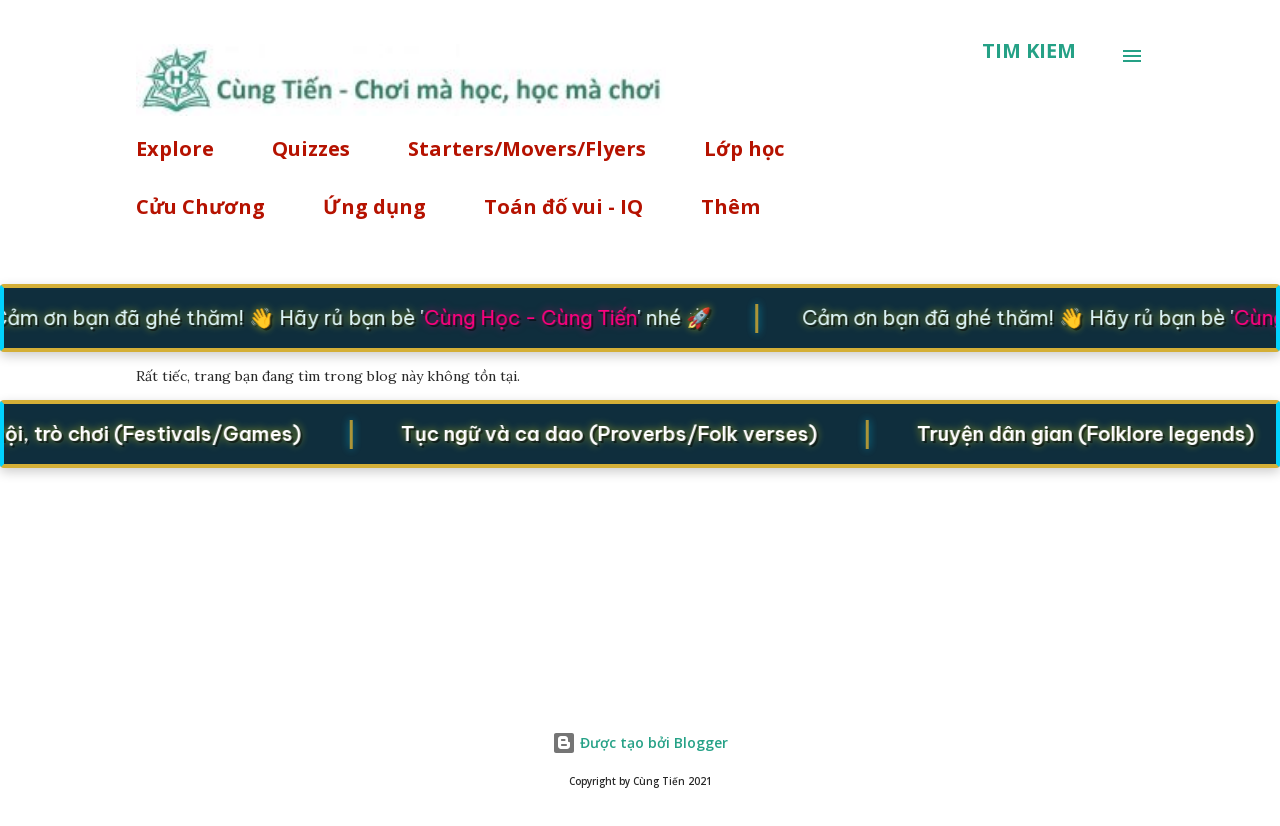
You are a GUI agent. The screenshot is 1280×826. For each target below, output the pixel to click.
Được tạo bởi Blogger (640, 742)
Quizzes (311, 148)
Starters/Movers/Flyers (527, 148)
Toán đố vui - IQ (563, 206)
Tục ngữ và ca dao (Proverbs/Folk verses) (614, 432)
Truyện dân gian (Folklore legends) (1091, 432)
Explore (175, 148)
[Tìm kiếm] (1029, 51)
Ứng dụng (374, 206)
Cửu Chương (200, 206)
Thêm (730, 206)
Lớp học (744, 148)
